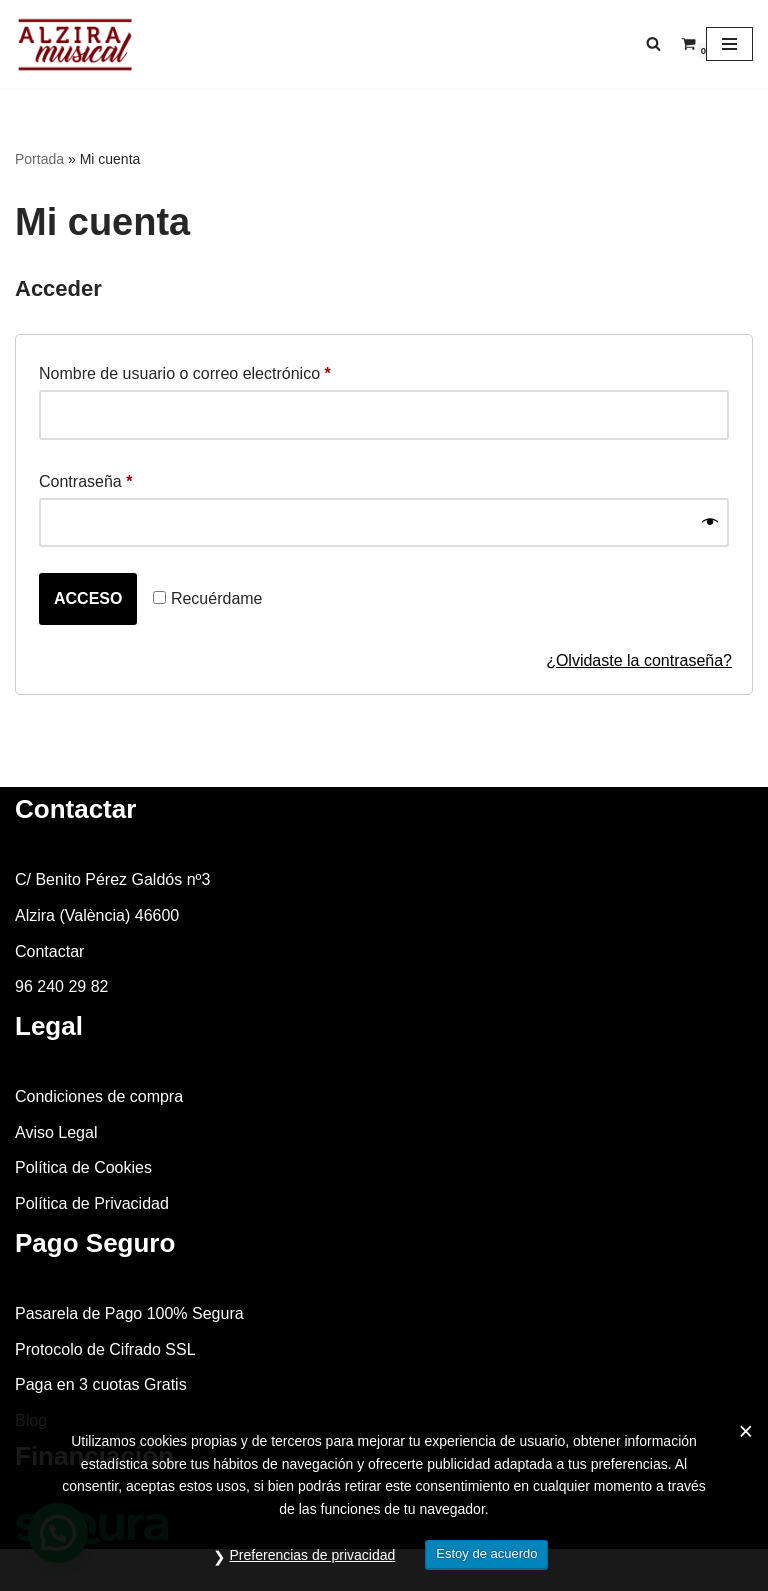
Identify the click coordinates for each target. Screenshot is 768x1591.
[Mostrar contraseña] (710, 523)
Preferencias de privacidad (313, 1555)
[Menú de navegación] (729, 44)
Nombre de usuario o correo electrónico (185, 370)
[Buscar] (653, 43)
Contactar (49, 951)
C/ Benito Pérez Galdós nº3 (112, 879)
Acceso (88, 598)
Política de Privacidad (92, 1203)
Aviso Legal (56, 1132)
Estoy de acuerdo (486, 1553)
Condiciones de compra (99, 1096)
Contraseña (85, 478)
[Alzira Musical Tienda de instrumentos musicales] (75, 44)
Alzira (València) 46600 (97, 915)
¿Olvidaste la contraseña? (639, 660)
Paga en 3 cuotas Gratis (101, 1384)
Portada (39, 159)
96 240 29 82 (61, 986)
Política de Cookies (83, 1167)
